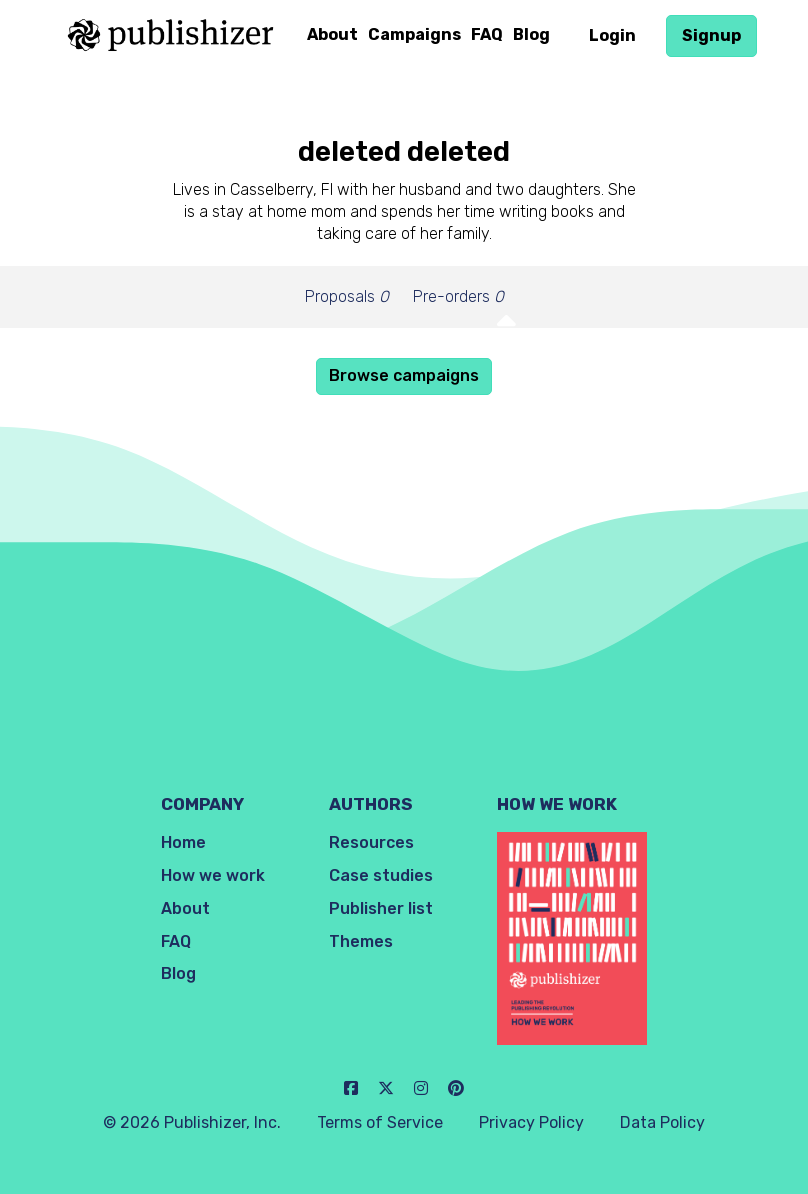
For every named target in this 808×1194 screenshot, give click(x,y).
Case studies (381, 875)
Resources (371, 842)
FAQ (487, 34)
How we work (213, 875)
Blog (531, 34)
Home (183, 842)
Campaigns (414, 34)
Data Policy (662, 1122)
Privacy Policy (531, 1122)
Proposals (347, 296)
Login (612, 35)
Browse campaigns (404, 375)
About (332, 34)
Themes (361, 941)
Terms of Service (380, 1122)
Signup (711, 35)
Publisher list (381, 908)
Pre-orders (458, 296)
